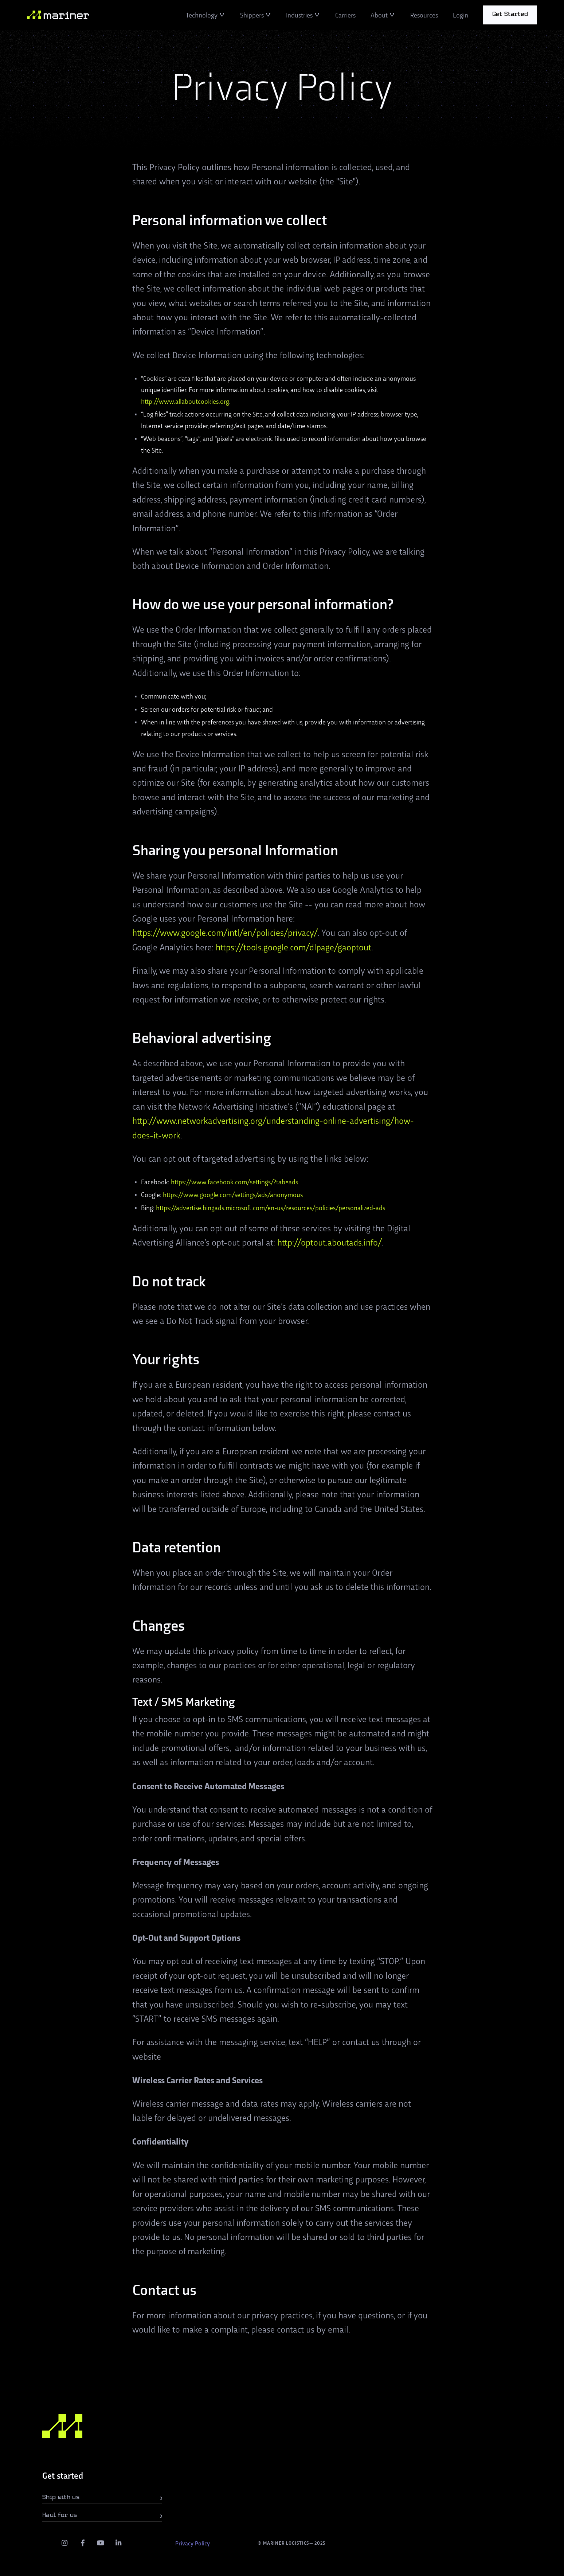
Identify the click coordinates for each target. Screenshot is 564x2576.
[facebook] (82, 2543)
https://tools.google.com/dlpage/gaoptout (293, 947)
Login (460, 14)
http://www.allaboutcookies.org (185, 401)
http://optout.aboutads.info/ (329, 1242)
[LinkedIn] (119, 2543)
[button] (205, 15)
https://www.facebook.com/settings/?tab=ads (234, 1181)
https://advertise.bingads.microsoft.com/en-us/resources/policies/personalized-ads (270, 1207)
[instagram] (65, 2543)
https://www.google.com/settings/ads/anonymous (233, 1194)
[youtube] (101, 2543)
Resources (424, 14)
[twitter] (47, 2543)
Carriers (345, 14)
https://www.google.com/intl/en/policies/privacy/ (225, 932)
